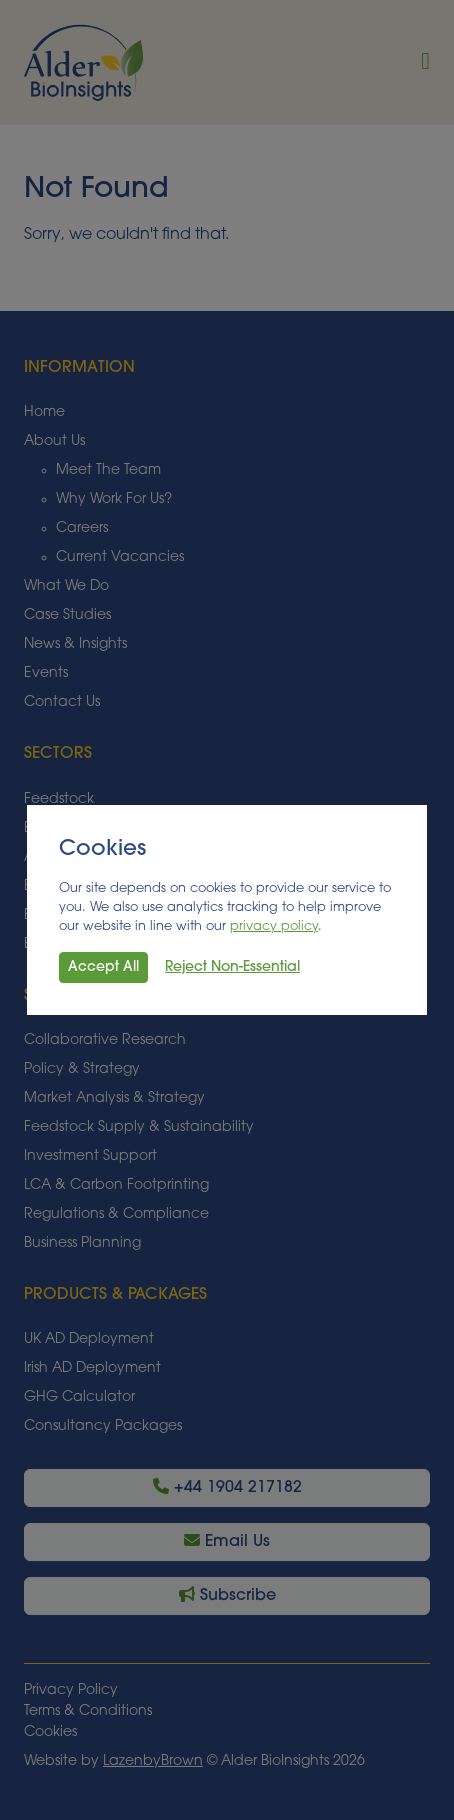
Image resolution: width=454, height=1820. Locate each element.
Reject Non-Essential (232, 967)
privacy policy (274, 926)
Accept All (103, 967)
